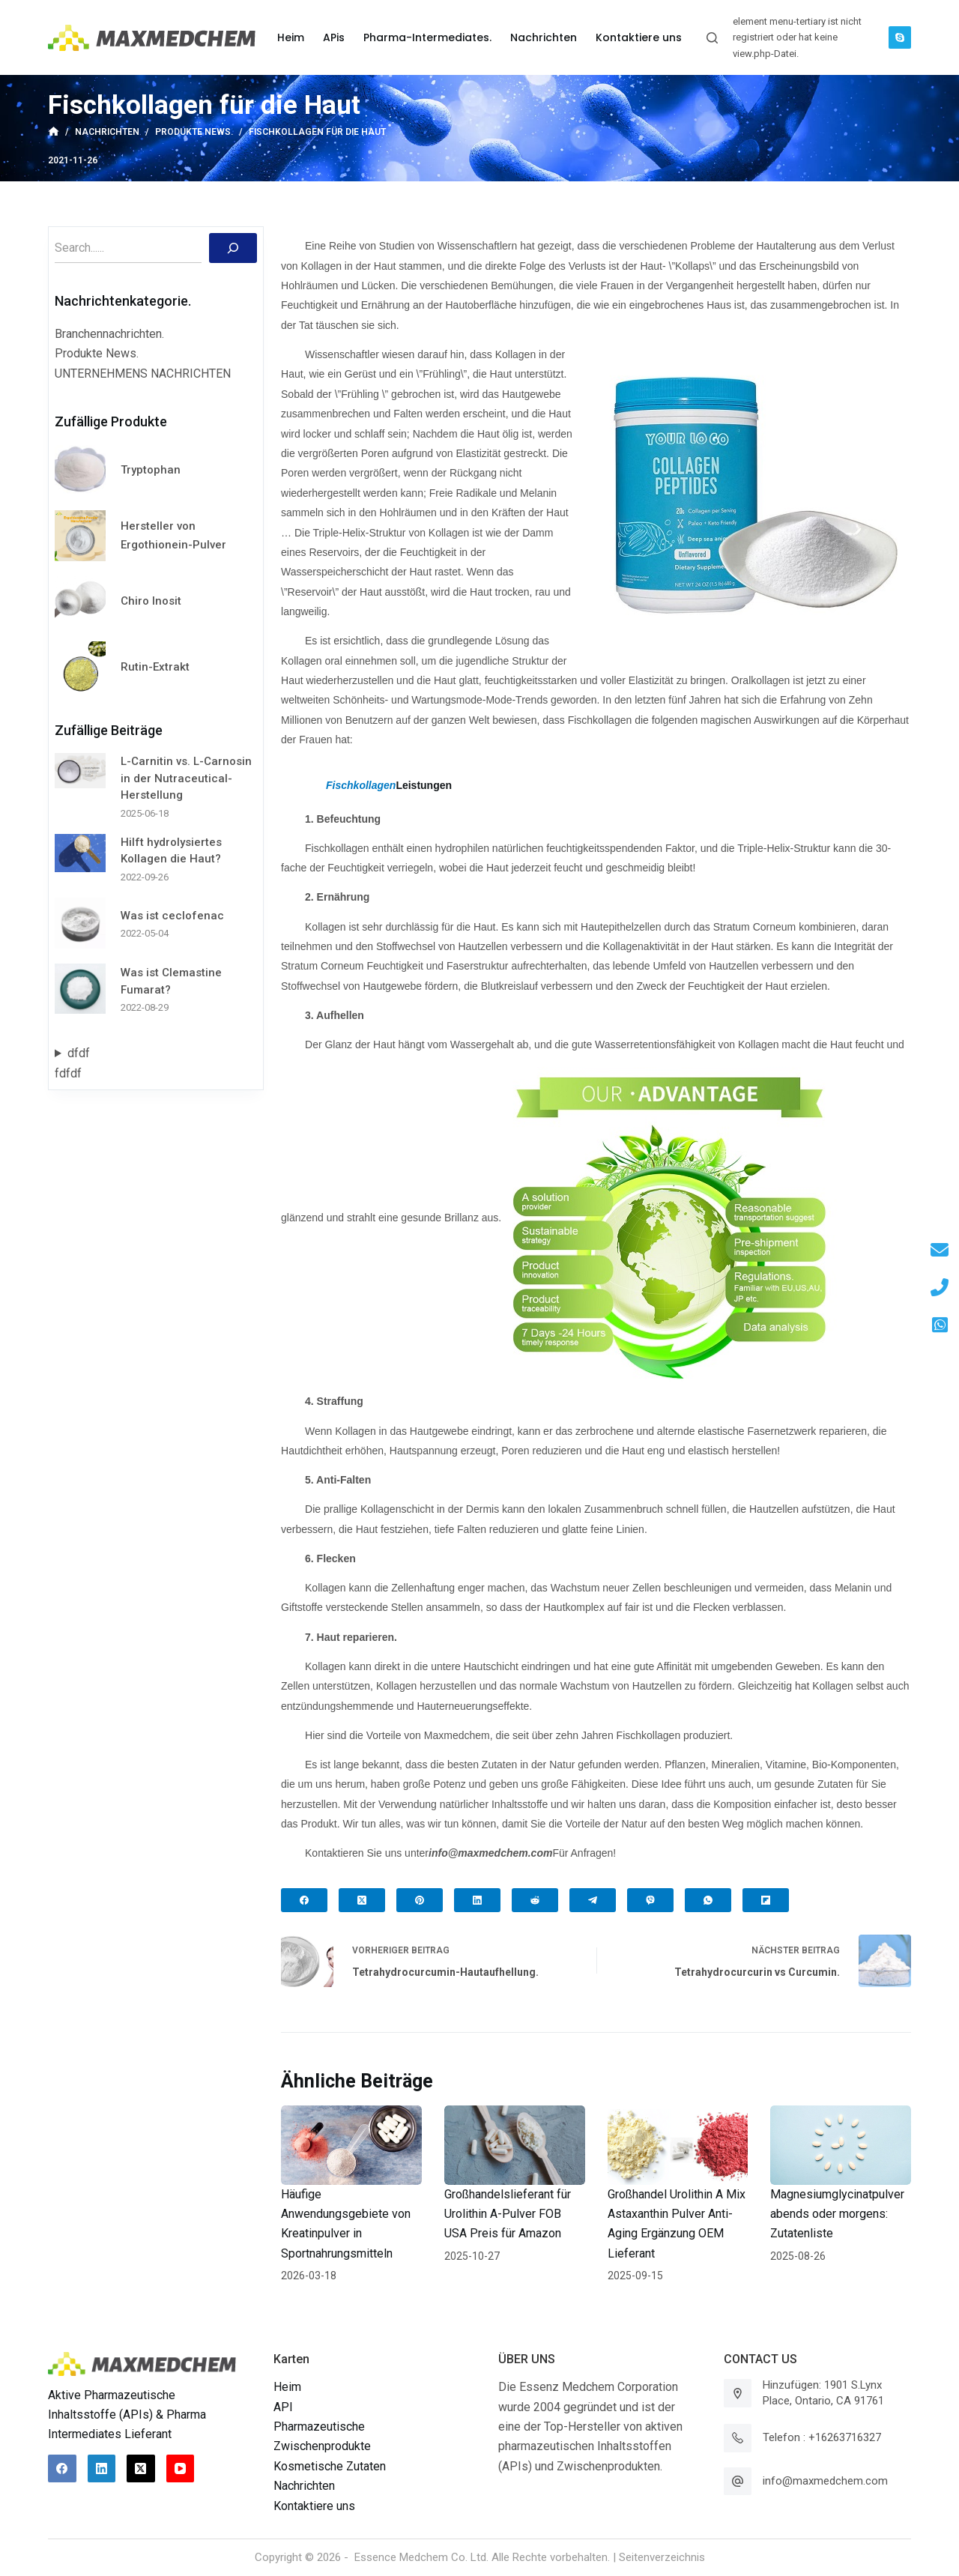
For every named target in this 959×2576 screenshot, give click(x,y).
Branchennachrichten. (109, 334)
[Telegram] (592, 1900)
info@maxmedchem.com (825, 2481)
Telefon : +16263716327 (822, 2437)
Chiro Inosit (151, 601)
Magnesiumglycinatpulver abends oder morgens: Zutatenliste (837, 2214)
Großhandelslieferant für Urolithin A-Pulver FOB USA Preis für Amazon (507, 2214)
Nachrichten (304, 2486)
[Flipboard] (765, 1900)
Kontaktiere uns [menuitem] (639, 37)
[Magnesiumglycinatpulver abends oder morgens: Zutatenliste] (840, 2145)
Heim (287, 2387)
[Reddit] (535, 1900)
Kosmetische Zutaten (329, 2466)
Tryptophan (151, 470)
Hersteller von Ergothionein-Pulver (173, 535)
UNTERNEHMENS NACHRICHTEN (143, 373)
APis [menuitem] (334, 37)
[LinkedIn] (477, 1900)
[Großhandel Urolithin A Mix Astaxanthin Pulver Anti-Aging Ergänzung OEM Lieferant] (678, 2145)
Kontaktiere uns (314, 2506)
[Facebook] (304, 1900)
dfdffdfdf (72, 1063)
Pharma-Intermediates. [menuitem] (427, 37)
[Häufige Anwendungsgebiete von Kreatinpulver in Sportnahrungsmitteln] (351, 2145)
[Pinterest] (419, 1900)
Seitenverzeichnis (662, 2557)
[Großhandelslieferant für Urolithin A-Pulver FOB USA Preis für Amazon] (514, 2145)
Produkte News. (97, 353)
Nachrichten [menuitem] (543, 37)
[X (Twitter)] (362, 1900)
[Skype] (900, 37)
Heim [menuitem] (290, 37)
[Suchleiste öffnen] (712, 37)
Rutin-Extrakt (155, 667)
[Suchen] (233, 248)
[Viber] (650, 1900)
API (283, 2407)
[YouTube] (180, 2469)
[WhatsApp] (708, 1900)
